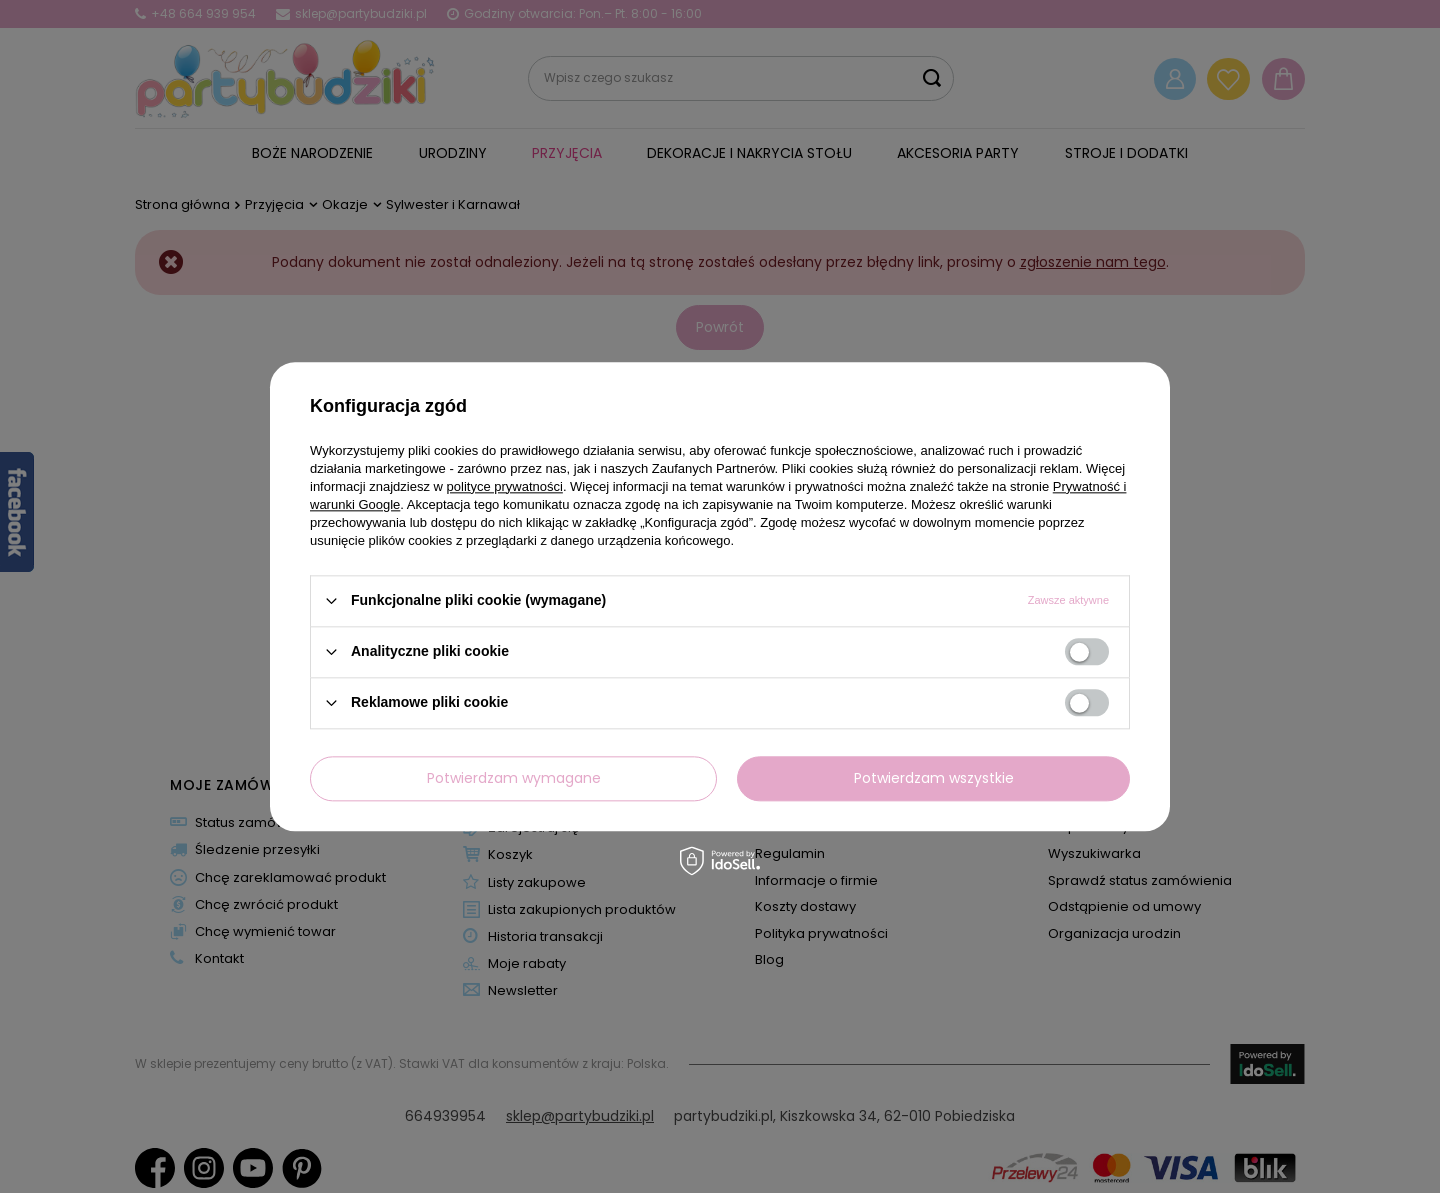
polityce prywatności (505, 486)
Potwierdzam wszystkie (934, 778)
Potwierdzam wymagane (514, 778)
